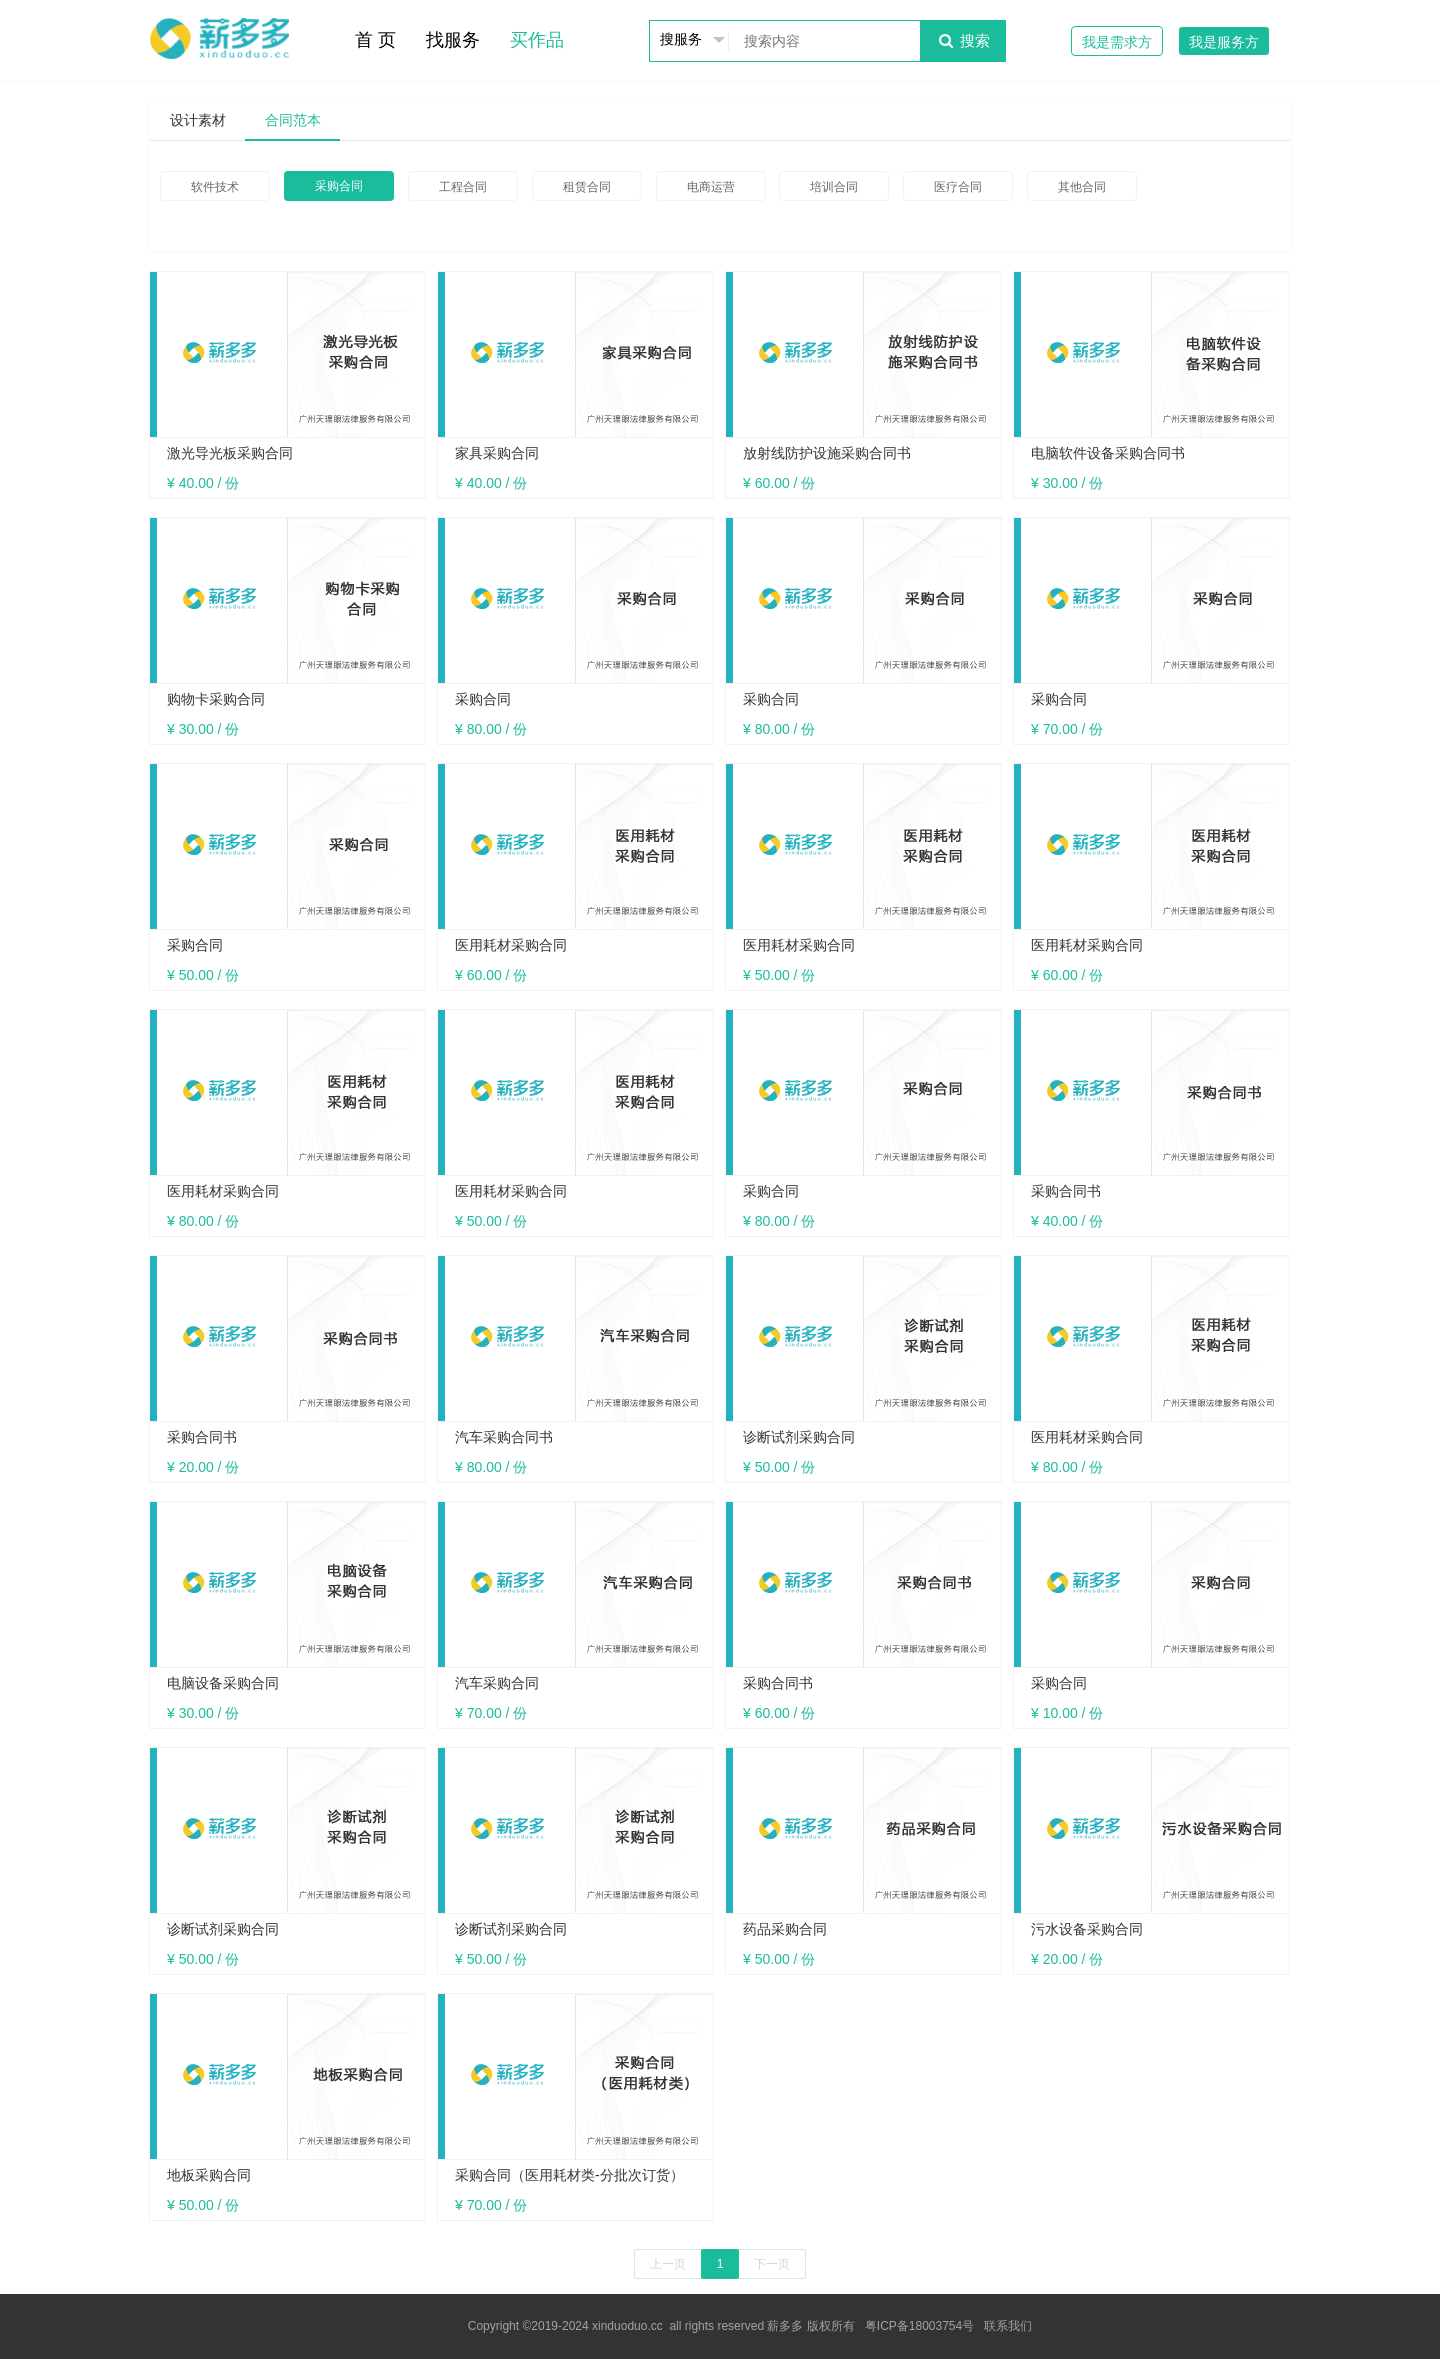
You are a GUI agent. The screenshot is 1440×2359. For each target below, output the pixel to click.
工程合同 (463, 187)
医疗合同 (958, 187)
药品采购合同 (785, 1929)
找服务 (453, 40)
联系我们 (1008, 2326)
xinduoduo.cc (627, 2326)
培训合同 (834, 187)
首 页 (375, 40)
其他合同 (1082, 187)
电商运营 (711, 187)
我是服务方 (1224, 42)
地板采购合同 (209, 2175)
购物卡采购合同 (216, 699)
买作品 (537, 40)
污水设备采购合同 (1087, 1929)
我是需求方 (1117, 42)
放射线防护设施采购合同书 (827, 453)
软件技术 (215, 187)
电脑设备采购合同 (223, 1683)
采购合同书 (1066, 1191)
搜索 (962, 40)
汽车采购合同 (497, 1683)
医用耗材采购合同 (511, 945)
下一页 (772, 2264)
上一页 (668, 2264)
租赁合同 (587, 187)
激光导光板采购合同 (230, 453)
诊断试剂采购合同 (799, 1437)
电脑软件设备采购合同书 (1108, 453)
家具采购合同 (497, 453)
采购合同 (339, 186)
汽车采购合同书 (504, 1437)
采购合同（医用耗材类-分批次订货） (569, 2175)
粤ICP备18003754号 (919, 2326)
